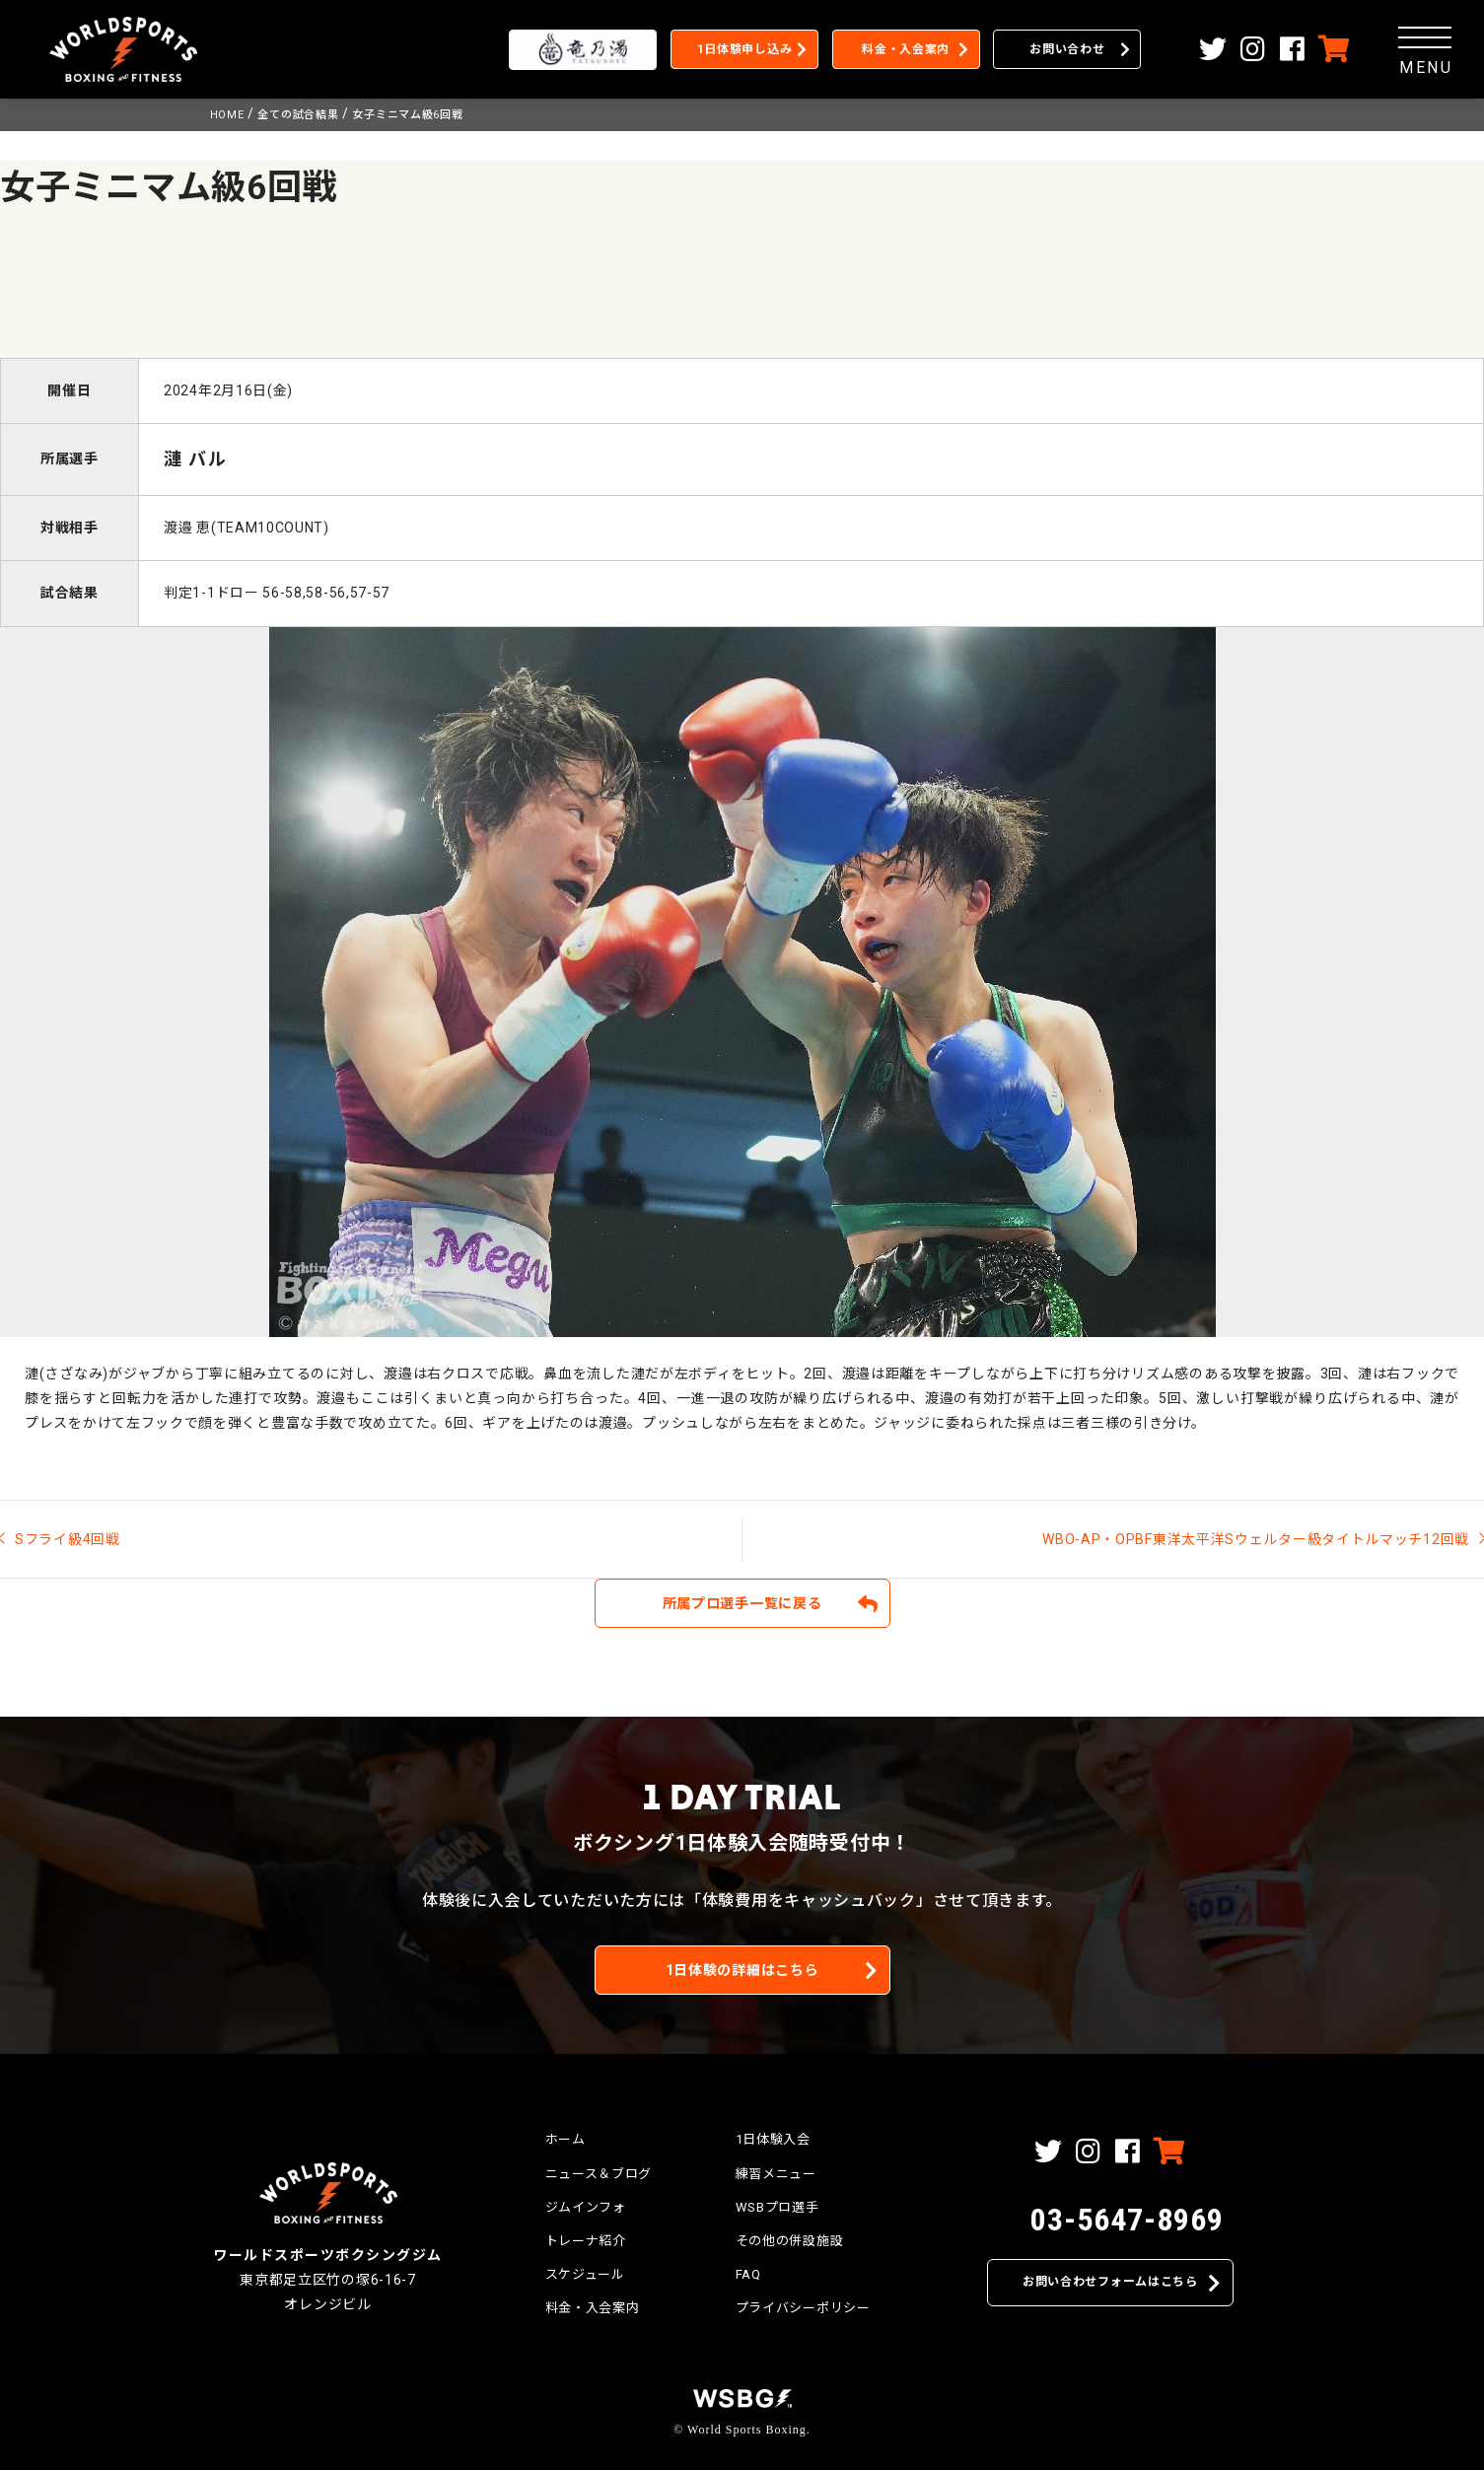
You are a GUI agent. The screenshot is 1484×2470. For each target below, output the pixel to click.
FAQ (748, 2274)
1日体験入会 (773, 2139)
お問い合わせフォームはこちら (1110, 2282)
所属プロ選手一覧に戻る (742, 1603)
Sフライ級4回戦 (67, 1539)
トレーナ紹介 (585, 2240)
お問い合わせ (1066, 49)
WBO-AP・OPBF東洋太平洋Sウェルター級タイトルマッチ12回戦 (1255, 1539)
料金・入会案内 (906, 49)
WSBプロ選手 (777, 2207)
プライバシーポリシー (803, 2307)
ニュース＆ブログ (599, 2173)
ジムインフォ (585, 2207)
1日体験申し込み (745, 49)
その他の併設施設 (790, 2240)
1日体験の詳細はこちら (742, 1970)
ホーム (565, 2139)
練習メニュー (776, 2173)
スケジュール (585, 2274)
